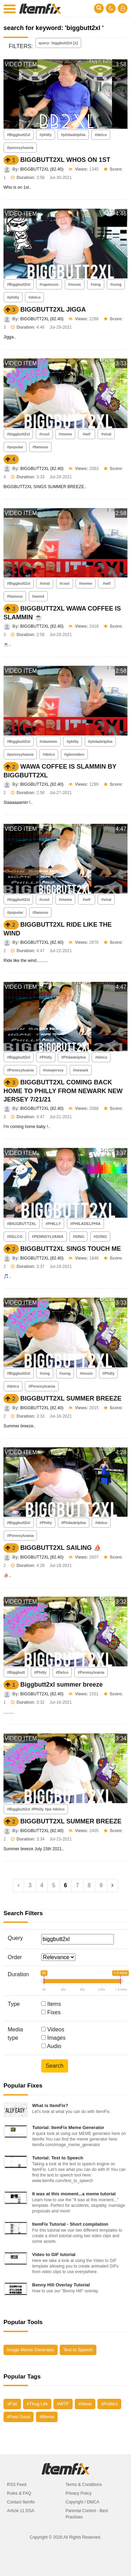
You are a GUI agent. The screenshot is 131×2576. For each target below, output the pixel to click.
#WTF (63, 2403)
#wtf (86, 434)
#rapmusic (49, 284)
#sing (96, 284)
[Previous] (18, 1885)
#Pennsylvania (20, 1070)
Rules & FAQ (19, 2493)
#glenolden (74, 754)
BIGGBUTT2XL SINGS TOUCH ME (70, 1248)
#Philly (45, 1057)
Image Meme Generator (30, 2349)
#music (74, 284)
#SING (78, 1236)
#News (85, 2403)
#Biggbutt (16, 1672)
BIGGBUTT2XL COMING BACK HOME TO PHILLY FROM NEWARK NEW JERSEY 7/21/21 (63, 1091)
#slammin (48, 741)
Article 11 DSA (20, 2510)
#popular (15, 447)
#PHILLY (53, 1224)
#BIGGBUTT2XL (21, 1224)
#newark (80, 1070)
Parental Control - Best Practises (87, 2513)
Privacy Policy (79, 2493)
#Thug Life (37, 2403)
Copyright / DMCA (83, 2502)
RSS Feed (16, 2484)
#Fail (12, 2403)
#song (115, 284)
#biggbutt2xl (18, 434)
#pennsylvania (20, 147)
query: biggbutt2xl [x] (58, 43)
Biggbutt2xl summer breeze (61, 1684)
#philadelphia (73, 135)
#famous (40, 447)
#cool (44, 434)
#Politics (109, 2403)
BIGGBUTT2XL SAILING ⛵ (60, 1547)
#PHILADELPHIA (85, 1224)
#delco (101, 135)
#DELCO (15, 1236)
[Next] (112, 1885)
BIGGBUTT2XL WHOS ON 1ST (65, 159)
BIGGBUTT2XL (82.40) (42, 169)
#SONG (100, 1236)
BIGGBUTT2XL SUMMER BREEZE (71, 1398)
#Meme (46, 2416)
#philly (45, 135)
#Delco (62, 1672)
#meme (65, 434)
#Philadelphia (73, 1057)
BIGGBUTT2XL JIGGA (53, 309)
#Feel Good (18, 2416)
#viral (106, 434)
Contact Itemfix (21, 2502)
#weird (38, 596)
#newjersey (53, 1070)
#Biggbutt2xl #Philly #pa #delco (36, 1809)
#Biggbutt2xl (18, 135)
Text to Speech (78, 2349)
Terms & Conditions (84, 2484)
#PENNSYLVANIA (48, 1236)
